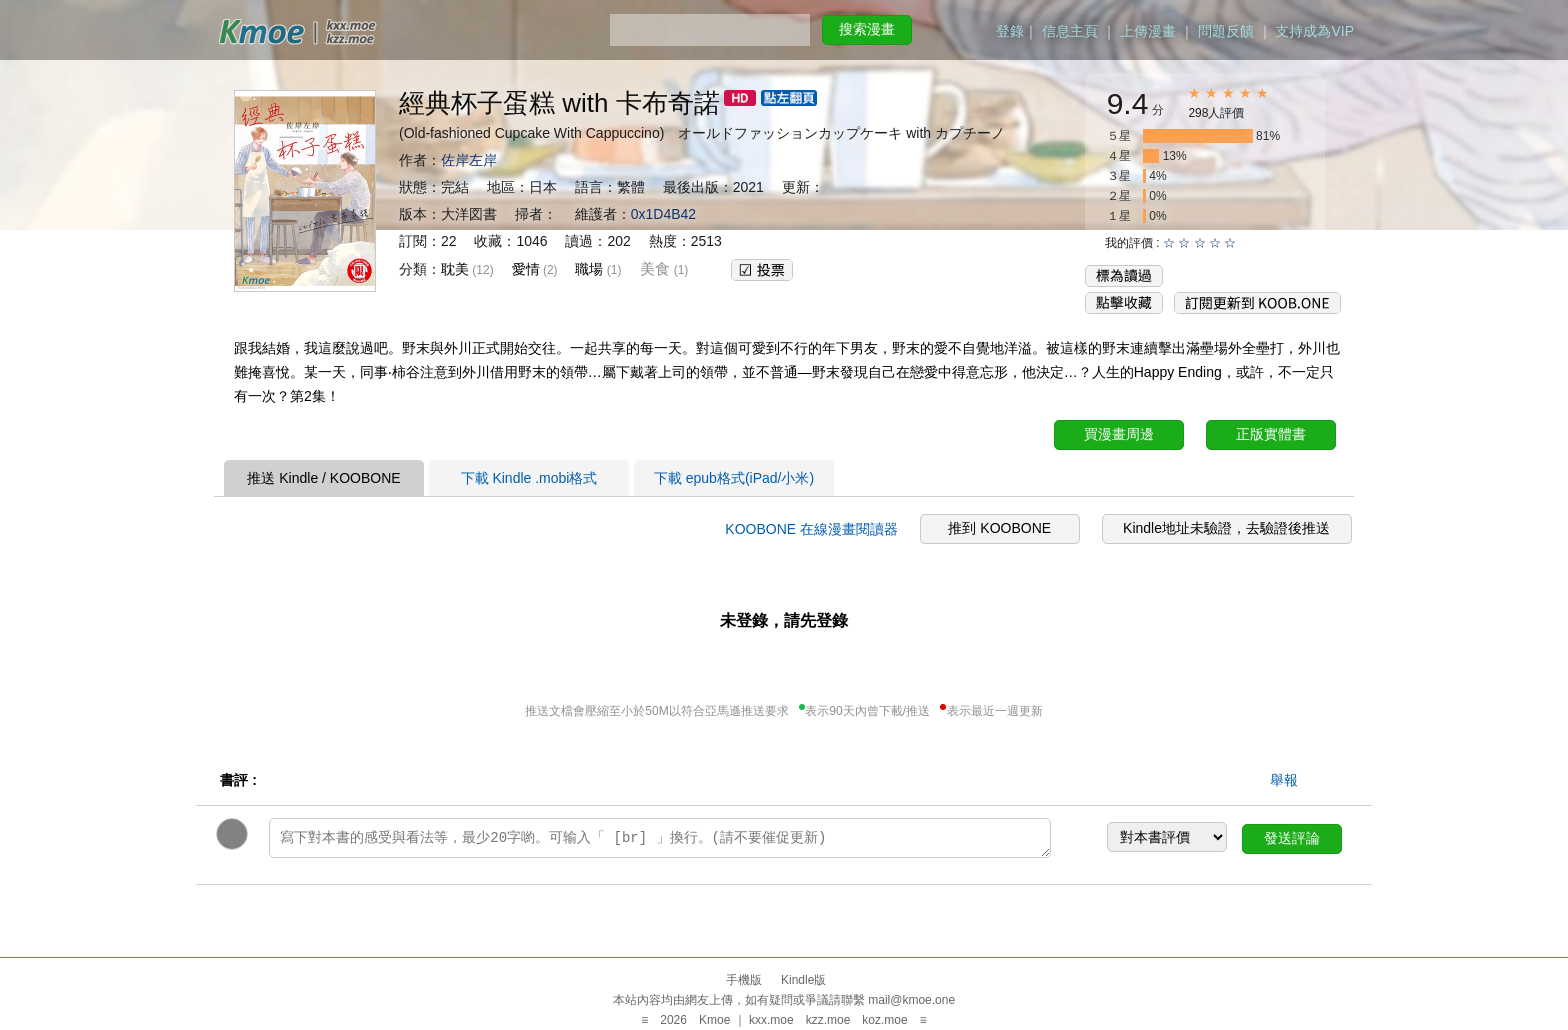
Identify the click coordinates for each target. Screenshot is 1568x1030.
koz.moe (884, 1020)
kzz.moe (828, 1020)
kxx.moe (771, 1020)
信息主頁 (1070, 31)
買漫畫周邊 (1119, 434)
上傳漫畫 (1148, 31)
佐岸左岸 (469, 160)
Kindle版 (803, 980)
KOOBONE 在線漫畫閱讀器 (811, 529)
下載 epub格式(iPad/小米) (734, 478)
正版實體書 (1271, 434)
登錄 (1010, 31)
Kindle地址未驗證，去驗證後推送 (1226, 528)
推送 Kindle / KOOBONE (323, 478)
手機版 (744, 980)
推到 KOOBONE (999, 528)
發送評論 (1292, 838)
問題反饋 (1226, 31)
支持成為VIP (1314, 31)
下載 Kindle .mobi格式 (529, 478)
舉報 (1284, 780)
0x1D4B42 (663, 214)
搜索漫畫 (867, 29)
